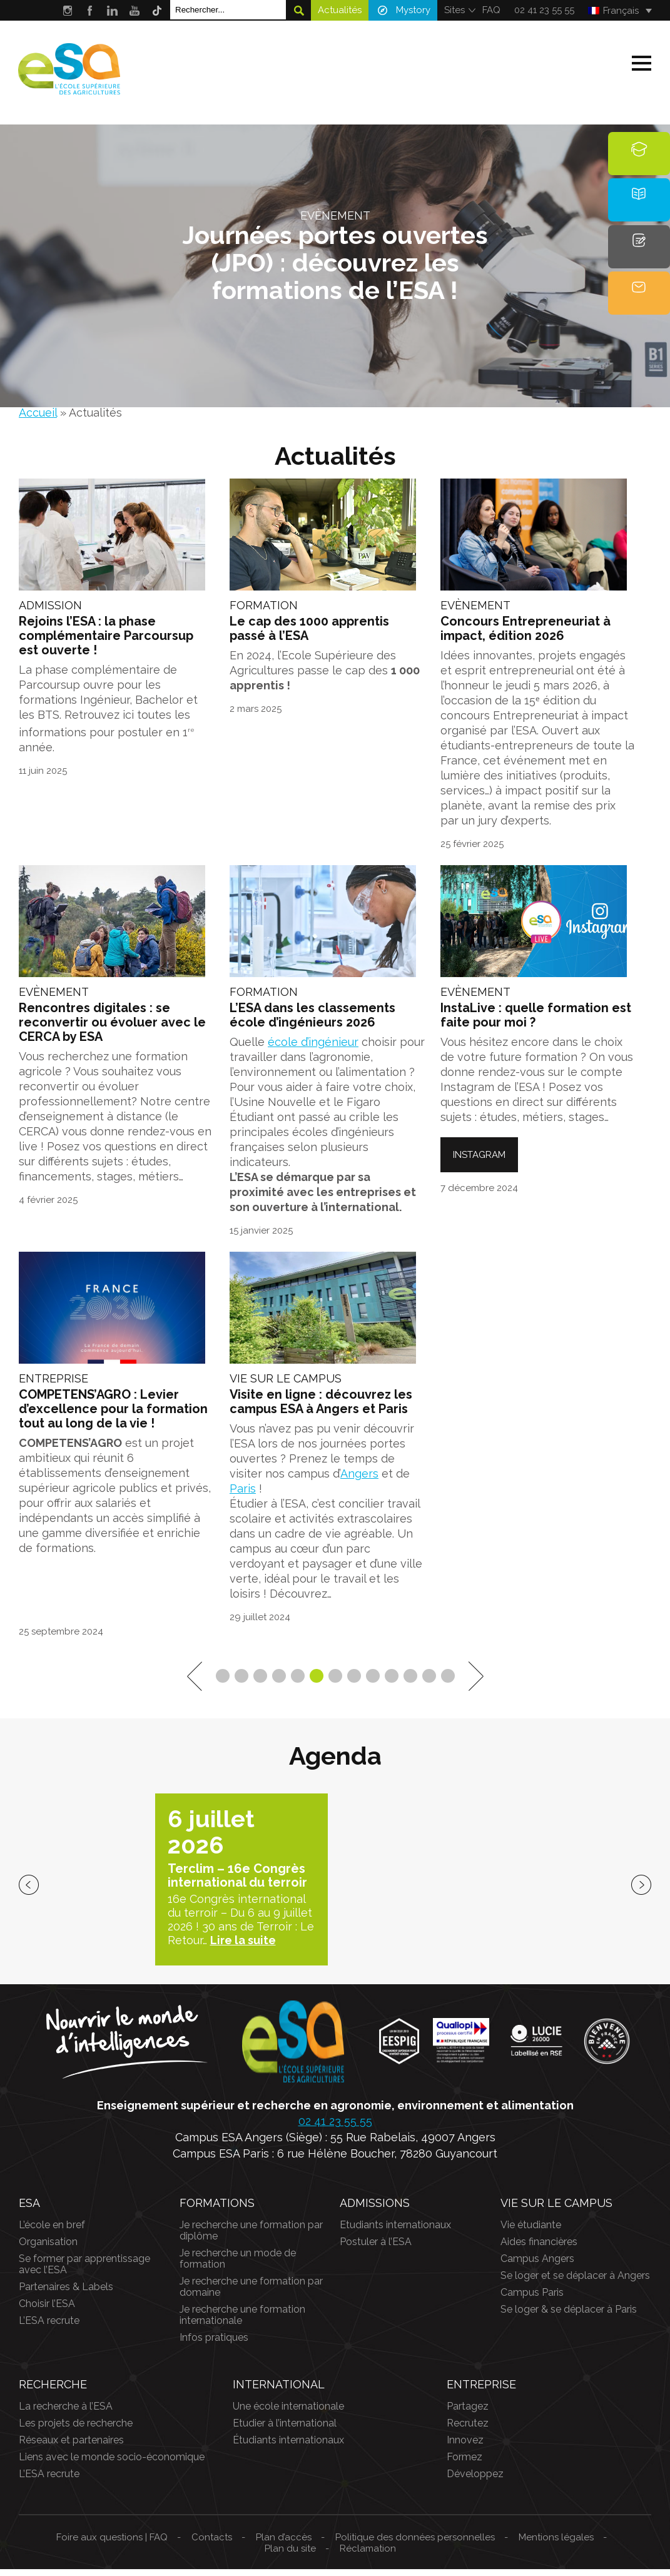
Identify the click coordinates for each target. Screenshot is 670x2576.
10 (391, 1683)
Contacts (211, 2544)
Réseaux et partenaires (71, 2447)
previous (29, 1892)
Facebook (89, 10)
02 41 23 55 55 (544, 10)
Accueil (38, 412)
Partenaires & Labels (66, 2294)
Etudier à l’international (285, 2430)
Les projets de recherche (76, 2430)
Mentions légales (556, 2544)
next (641, 1892)
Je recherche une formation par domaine (251, 2293)
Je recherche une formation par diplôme (251, 2237)
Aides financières (538, 2248)
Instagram (67, 10)
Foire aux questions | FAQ (112, 2544)
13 (448, 1683)
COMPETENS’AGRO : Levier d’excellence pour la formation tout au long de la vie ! (113, 1417)
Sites (454, 10)
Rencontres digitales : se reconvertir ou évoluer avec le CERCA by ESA (112, 1028)
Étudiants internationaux (288, 2447)
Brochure (638, 211)
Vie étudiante (530, 2232)
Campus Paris (532, 2299)
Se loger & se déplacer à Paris (568, 2316)
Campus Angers (537, 2265)
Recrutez (468, 2430)
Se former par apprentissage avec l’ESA (84, 2271)
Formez (464, 2464)
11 (410, 1683)
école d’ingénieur (313, 1046)
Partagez (468, 2413)
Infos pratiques (214, 2344)
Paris (243, 1496)
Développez (475, 2481)
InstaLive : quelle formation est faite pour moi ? (535, 1021)
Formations (638, 161)
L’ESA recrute (49, 2327)
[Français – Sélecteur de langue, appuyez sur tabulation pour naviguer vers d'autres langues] (619, 10)
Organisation (48, 2248)
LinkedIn (112, 10)
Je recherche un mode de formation (238, 2265)
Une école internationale (288, 2413)
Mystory (413, 10)
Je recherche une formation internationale (242, 2321)
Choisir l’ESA (47, 2310)
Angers (359, 1481)
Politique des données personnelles (415, 2544)
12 (429, 1683)
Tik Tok (157, 10)
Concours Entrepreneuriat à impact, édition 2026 (525, 631)
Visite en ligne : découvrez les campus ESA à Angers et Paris (321, 1410)
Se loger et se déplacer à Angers (575, 2282)
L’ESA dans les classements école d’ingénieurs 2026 (312, 1021)
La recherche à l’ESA (66, 2413)
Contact (639, 310)
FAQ (491, 10)
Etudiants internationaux (395, 2232)
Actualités (340, 10)
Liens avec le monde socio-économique (112, 2464)
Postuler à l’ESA (376, 2248)
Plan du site (290, 2555)
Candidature (640, 260)
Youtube (135, 10)
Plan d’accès (284, 2544)
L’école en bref (52, 2232)
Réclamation (368, 2555)
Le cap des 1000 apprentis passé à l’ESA (309, 631)
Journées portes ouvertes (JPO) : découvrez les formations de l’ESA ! (335, 262)
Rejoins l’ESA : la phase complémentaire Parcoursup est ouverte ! (106, 638)
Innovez (465, 2447)
